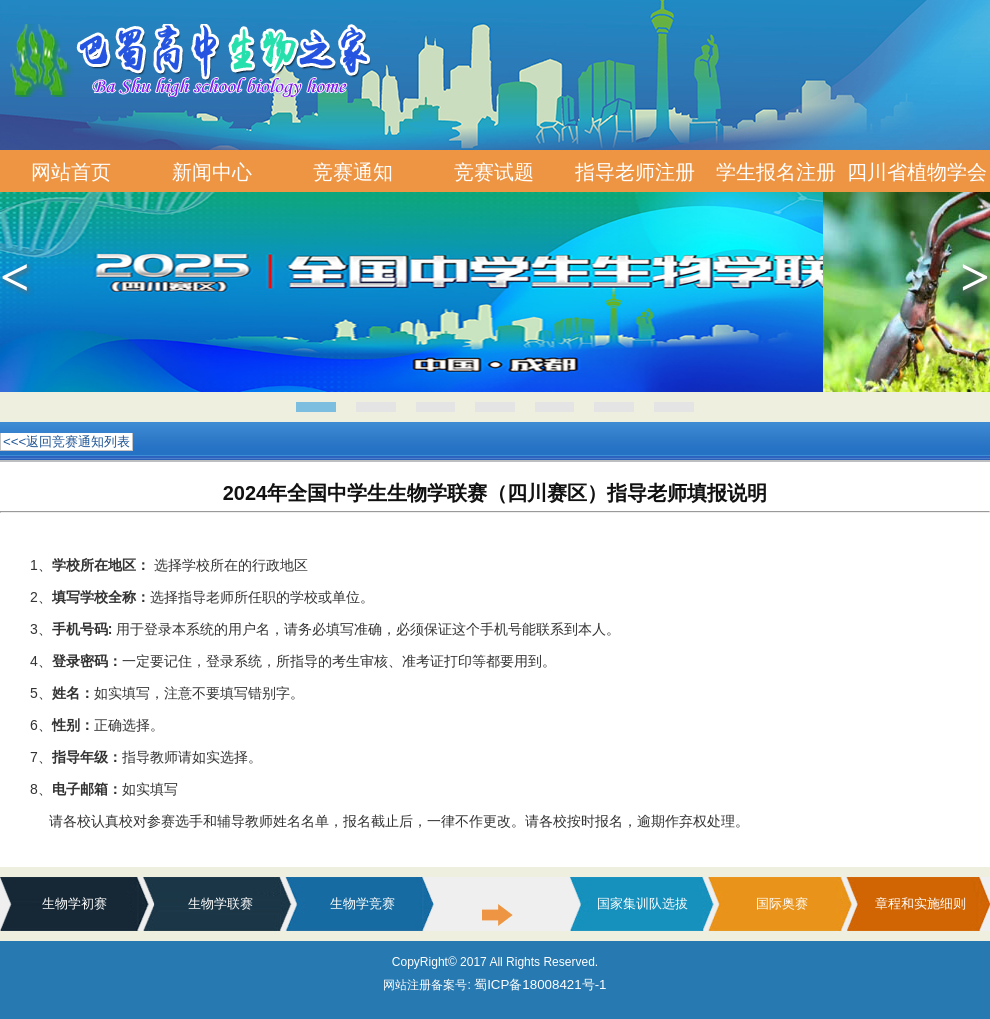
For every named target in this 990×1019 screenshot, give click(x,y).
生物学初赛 (74, 903)
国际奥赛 (782, 903)
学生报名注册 (776, 172)
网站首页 (71, 172)
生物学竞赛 (362, 903)
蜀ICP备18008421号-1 (540, 984)
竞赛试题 (494, 172)
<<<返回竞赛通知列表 (66, 441)
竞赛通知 (353, 172)
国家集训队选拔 (642, 903)
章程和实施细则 (920, 903)
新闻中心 (212, 172)
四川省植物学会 (917, 172)
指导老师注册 (635, 172)
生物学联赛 (220, 903)
